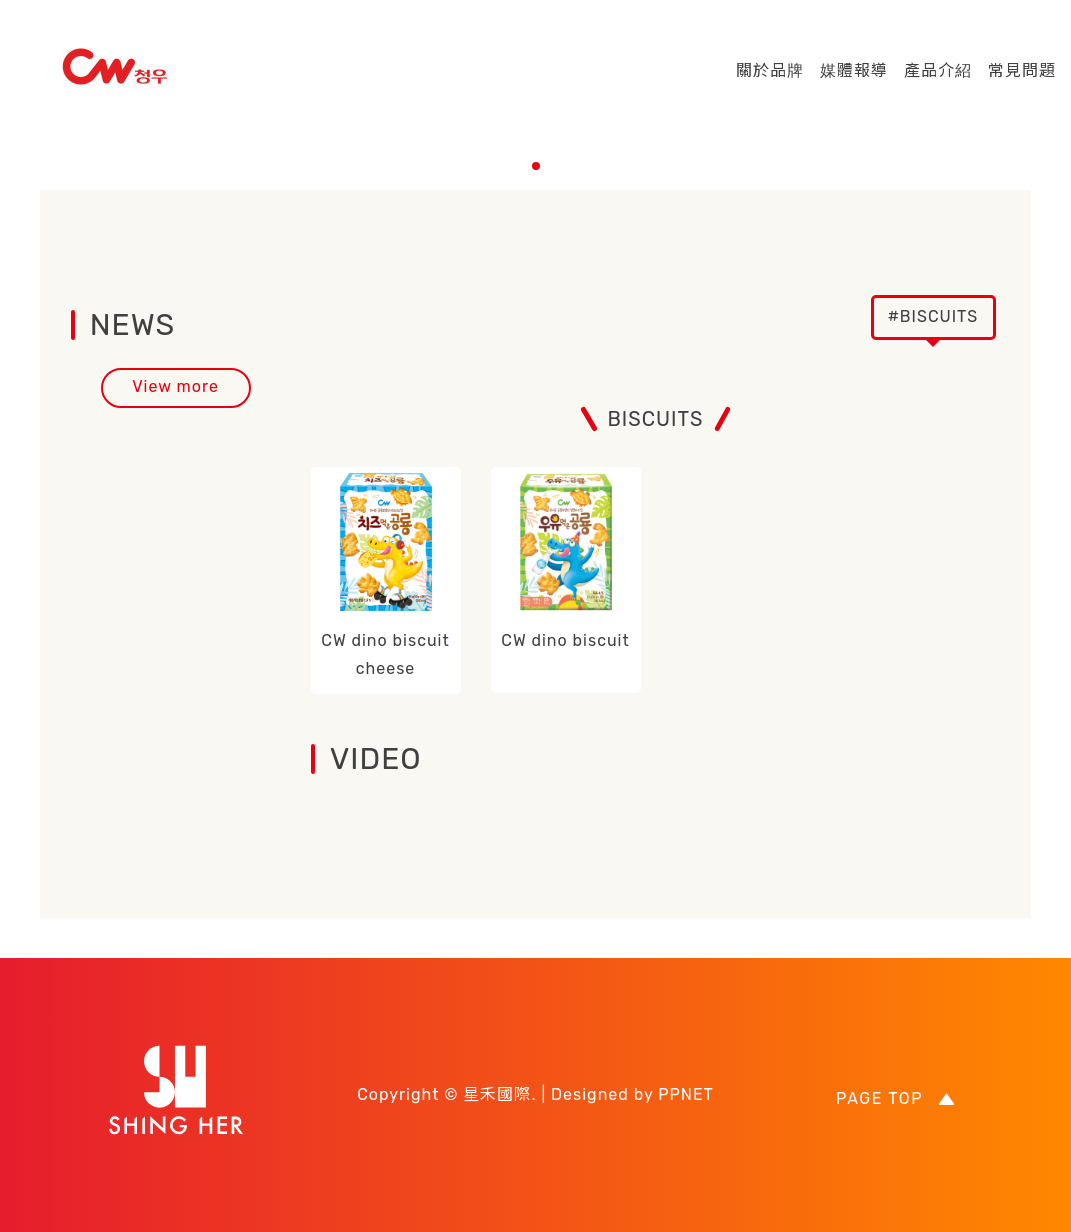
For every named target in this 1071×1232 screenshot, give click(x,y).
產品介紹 (938, 70)
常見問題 (1022, 70)
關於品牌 (770, 70)
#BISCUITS (933, 316)
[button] (536, 166)
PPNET (686, 1094)
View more (175, 386)
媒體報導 (854, 70)
